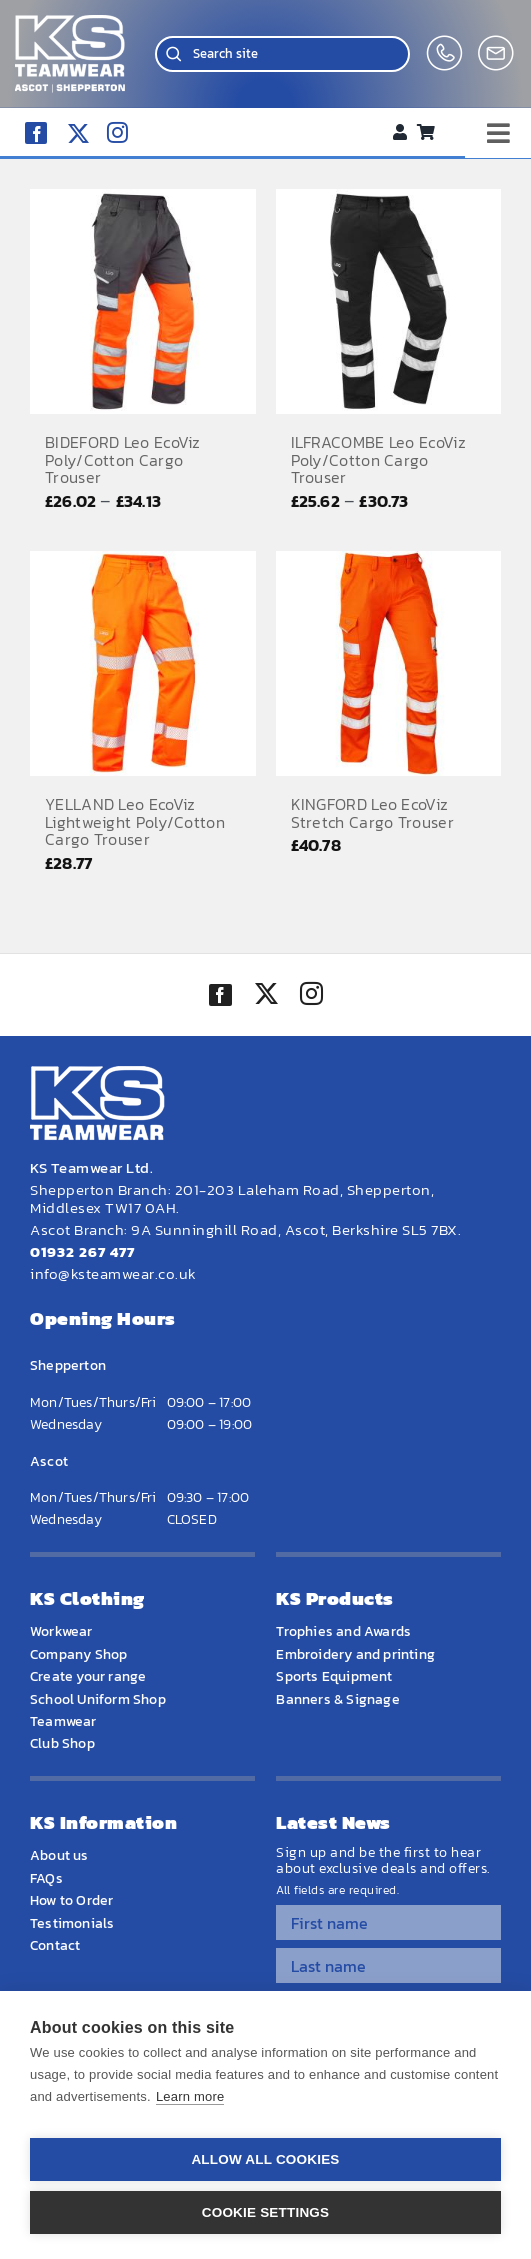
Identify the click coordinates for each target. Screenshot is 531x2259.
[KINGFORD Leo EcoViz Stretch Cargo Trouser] (389, 664)
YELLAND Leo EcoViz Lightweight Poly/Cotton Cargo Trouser (135, 821)
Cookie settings (266, 2212)
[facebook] (36, 133)
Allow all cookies (265, 2159)
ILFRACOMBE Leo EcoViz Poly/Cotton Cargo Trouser (378, 459)
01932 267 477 (82, 1251)
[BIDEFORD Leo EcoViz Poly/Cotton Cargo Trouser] (143, 302)
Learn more (190, 2096)
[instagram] (117, 132)
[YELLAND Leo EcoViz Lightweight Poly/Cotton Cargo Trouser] (143, 664)
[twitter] (266, 996)
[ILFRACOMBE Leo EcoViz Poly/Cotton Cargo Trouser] (389, 302)
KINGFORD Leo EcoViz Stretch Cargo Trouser (372, 813)
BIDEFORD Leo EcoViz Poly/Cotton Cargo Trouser (123, 459)
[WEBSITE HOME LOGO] (70, 23)
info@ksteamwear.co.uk (113, 1273)
